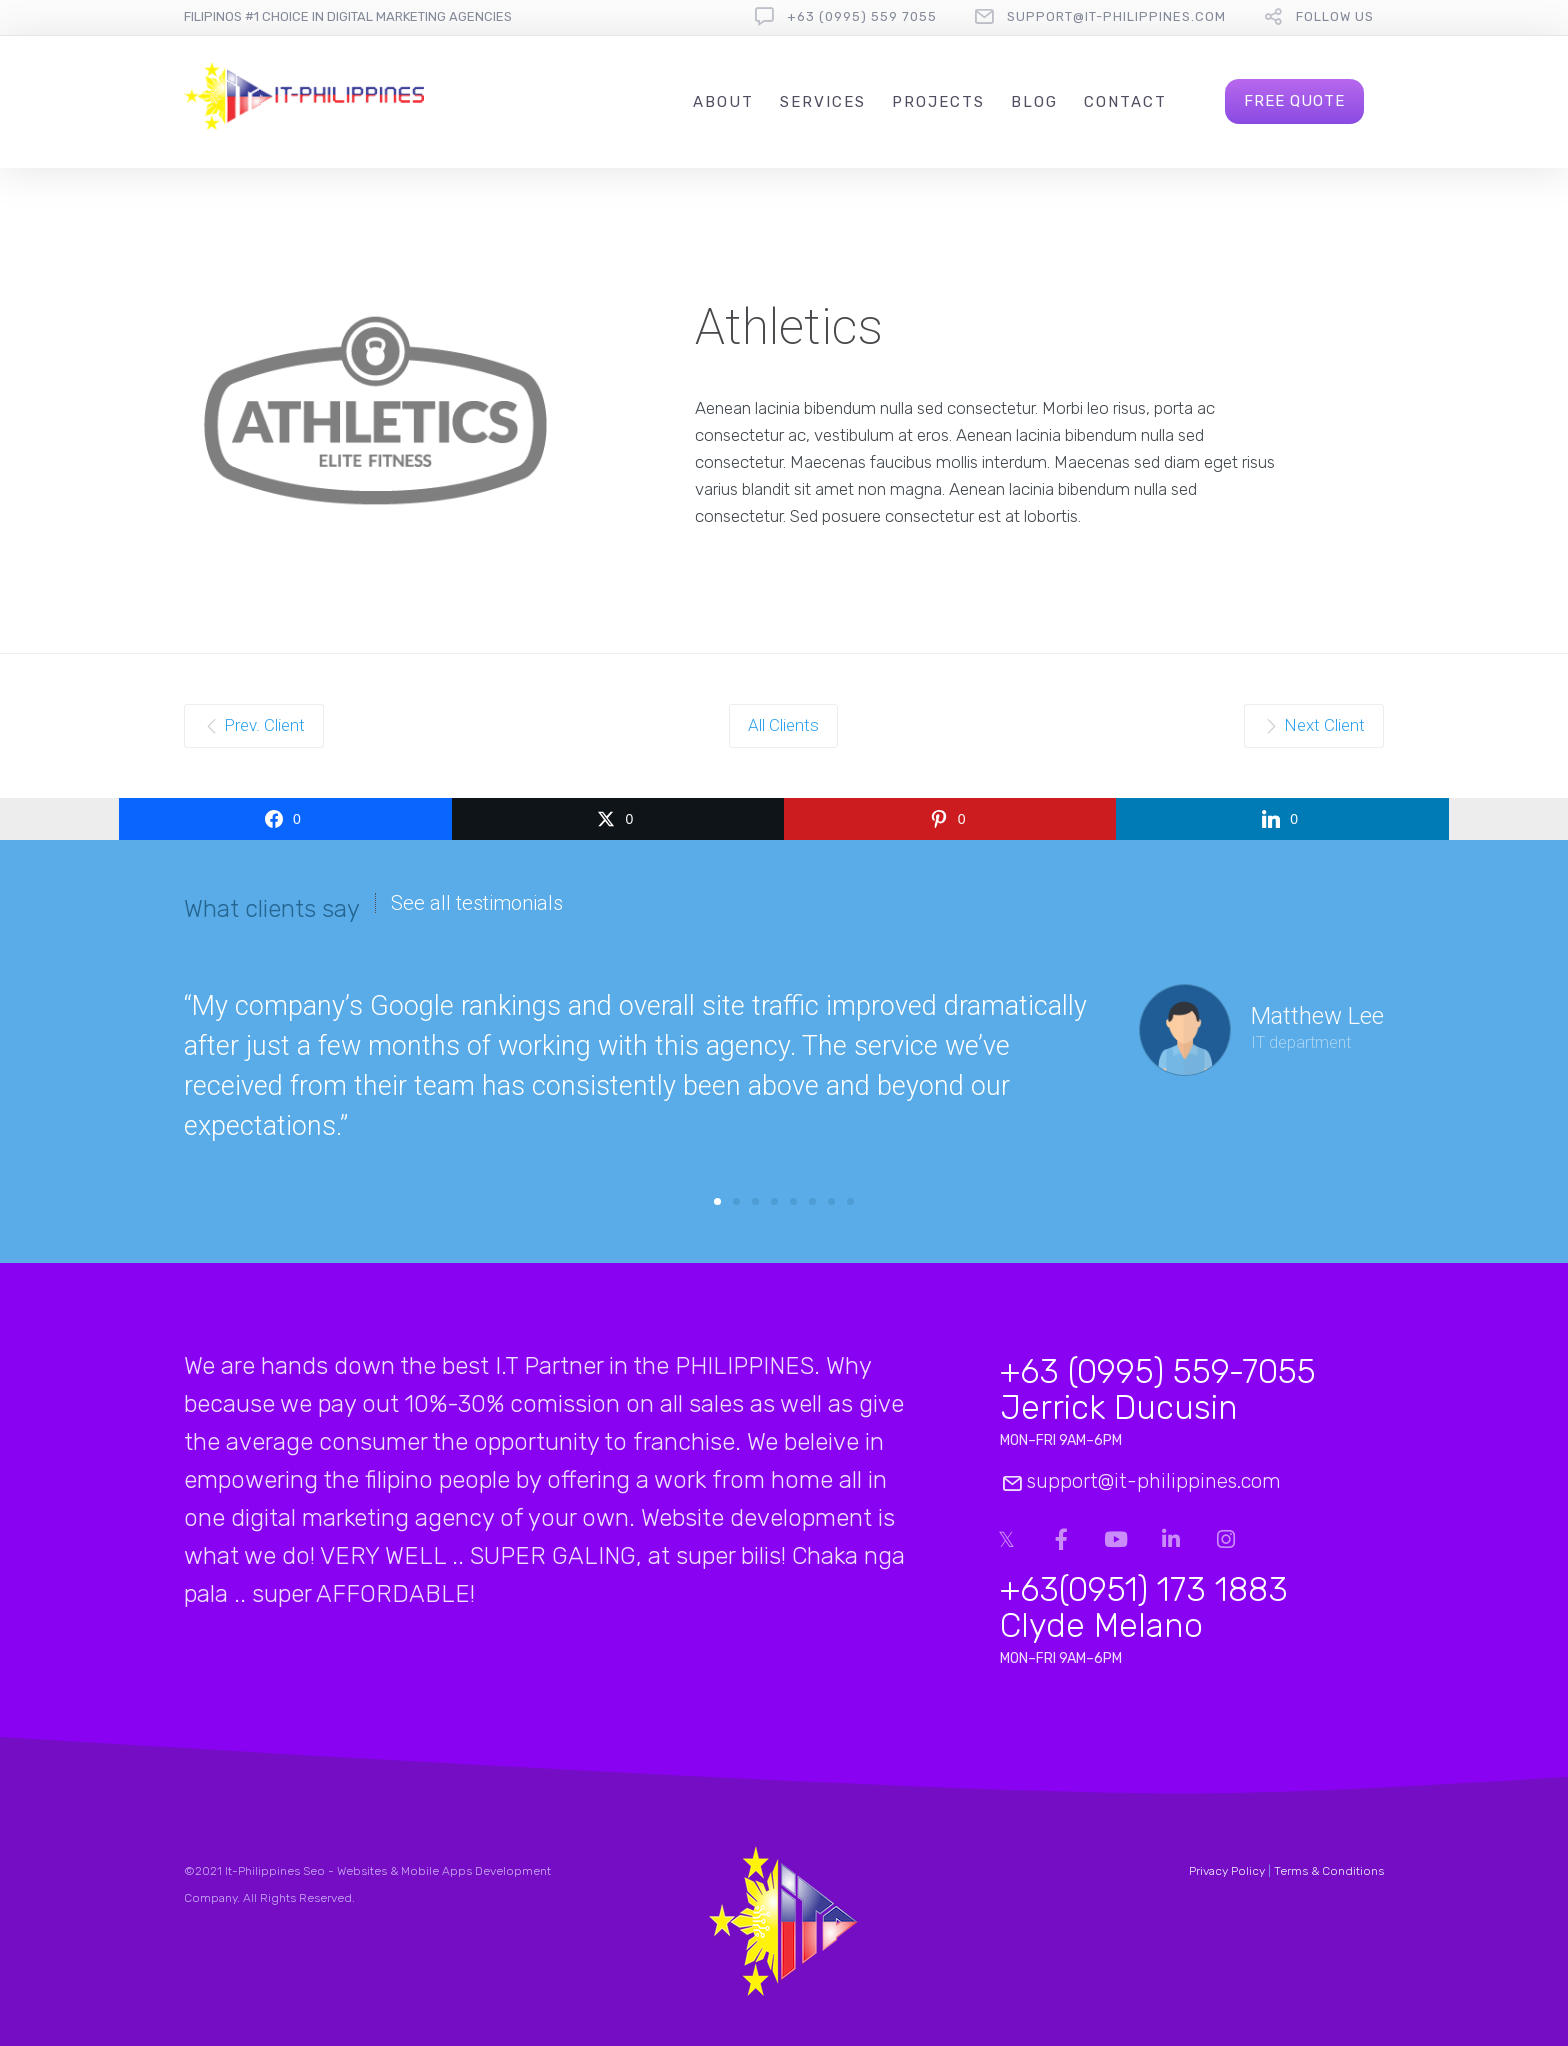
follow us (1335, 16)
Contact (1125, 102)
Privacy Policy (1227, 1871)
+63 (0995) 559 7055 (862, 16)
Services (823, 102)
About (723, 102)
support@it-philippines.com (1116, 16)
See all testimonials (477, 903)
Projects (938, 102)
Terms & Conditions (1329, 1871)
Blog (1034, 102)
